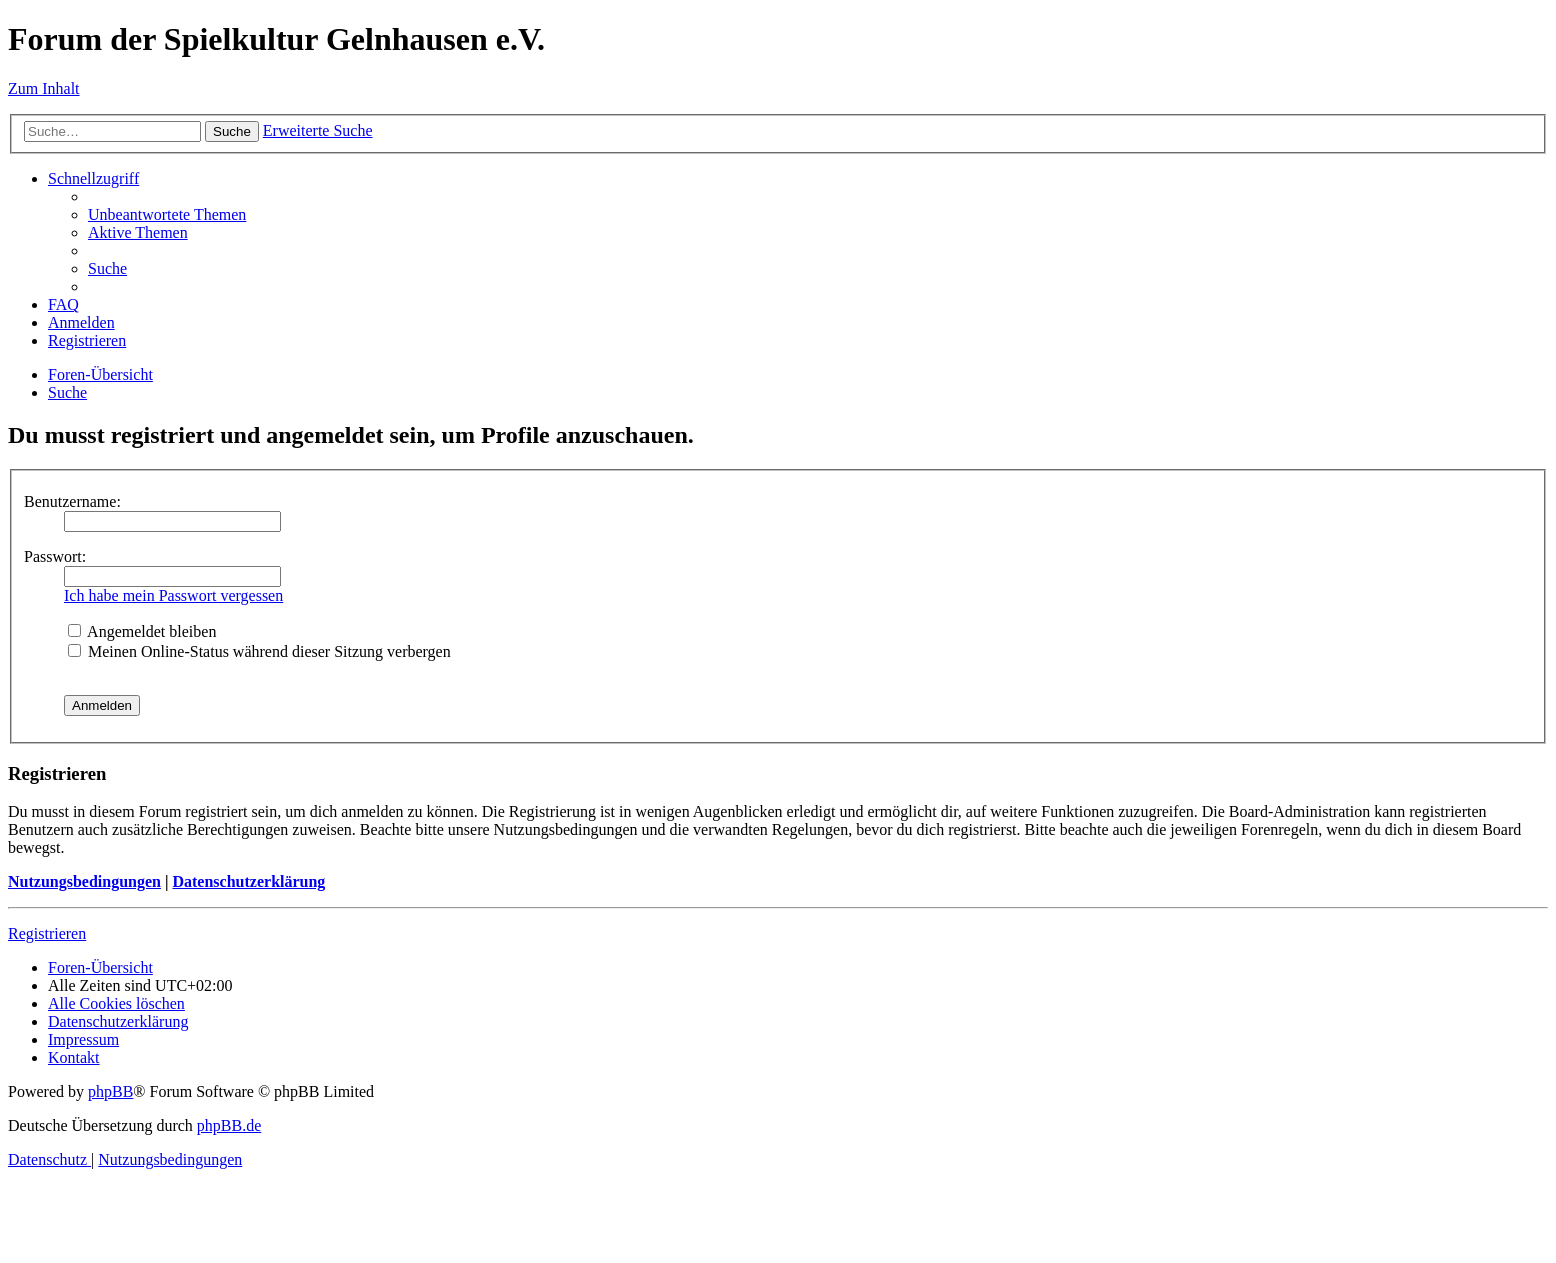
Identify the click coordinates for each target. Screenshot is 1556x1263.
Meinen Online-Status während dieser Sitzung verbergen (259, 651)
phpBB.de (229, 1125)
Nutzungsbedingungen (84, 881)
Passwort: (55, 556)
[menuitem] (167, 214)
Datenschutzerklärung (248, 881)
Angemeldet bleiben (142, 631)
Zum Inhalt (44, 88)
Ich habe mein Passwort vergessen (173, 595)
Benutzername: (72, 501)
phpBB (110, 1091)
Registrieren (47, 933)
